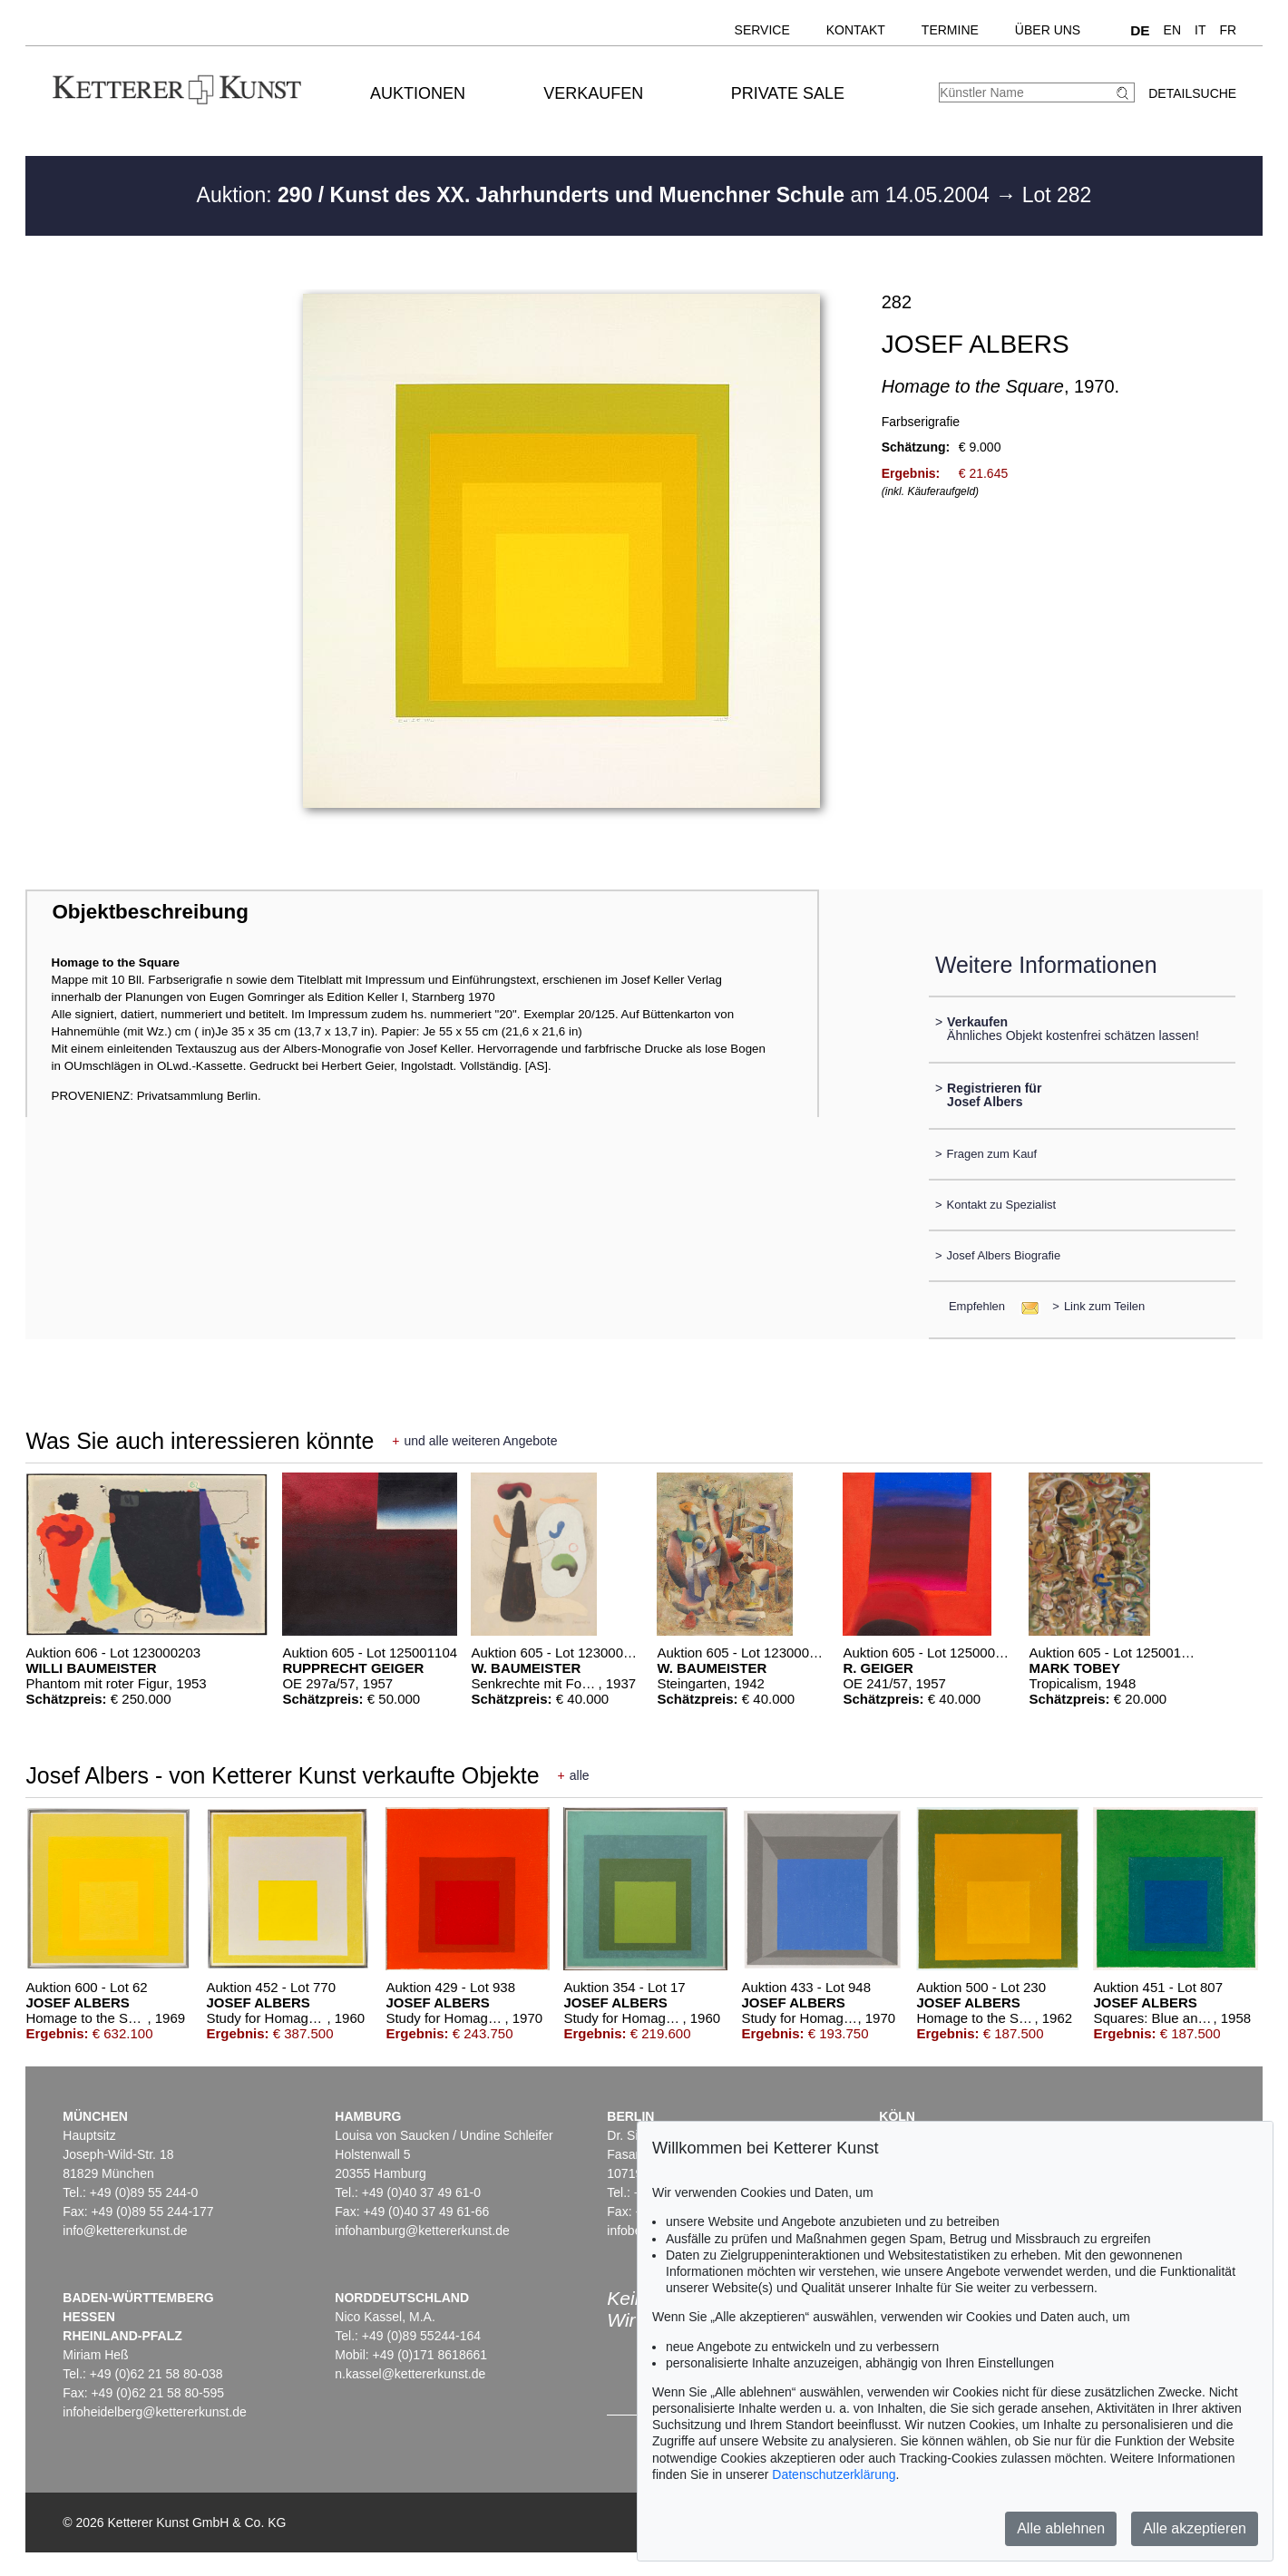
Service (762, 30)
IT (1200, 30)
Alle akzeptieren (1194, 2528)
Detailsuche (1192, 93)
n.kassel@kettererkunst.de (410, 2374)
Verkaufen (593, 93)
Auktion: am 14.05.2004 (596, 195)
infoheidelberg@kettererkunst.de (155, 2412)
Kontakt (855, 30)
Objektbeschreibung (150, 911)
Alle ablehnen (1061, 2528)
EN (1172, 30)
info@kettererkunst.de (125, 2230)
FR (1228, 30)
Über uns (1047, 30)
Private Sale (787, 93)
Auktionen (417, 93)
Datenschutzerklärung (833, 2474)
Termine (950, 30)
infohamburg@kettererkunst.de (422, 2230)
